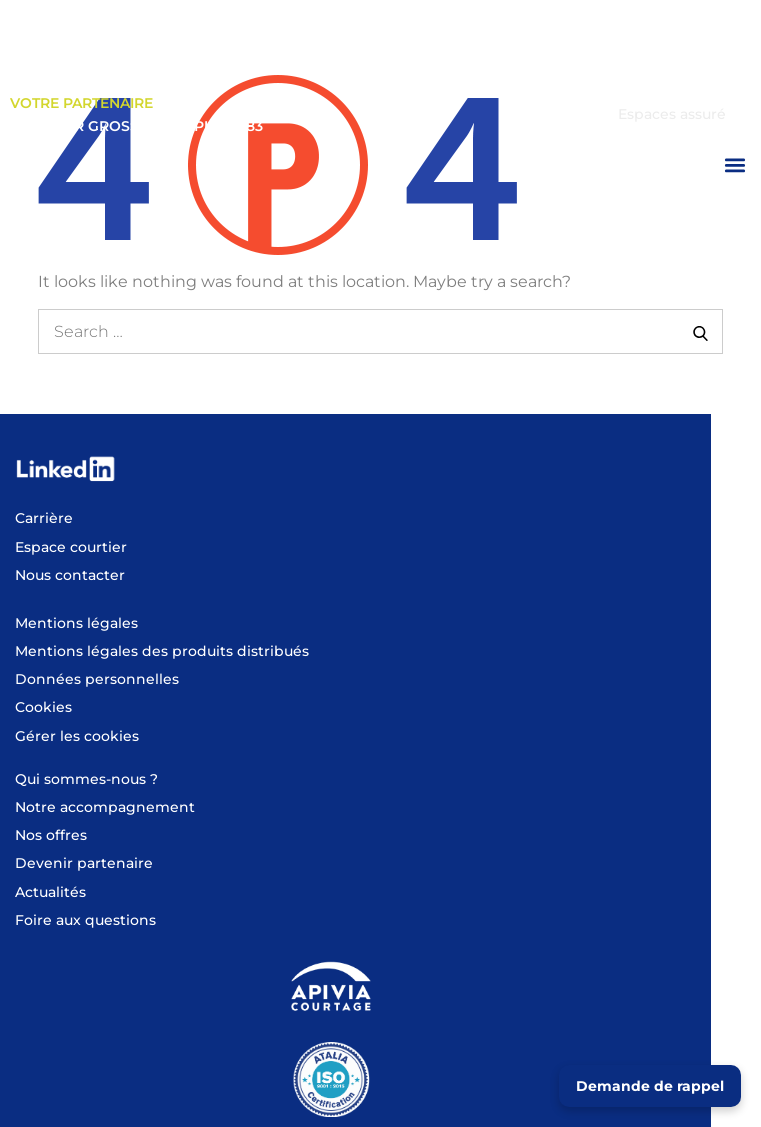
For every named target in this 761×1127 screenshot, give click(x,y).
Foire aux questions (85, 920)
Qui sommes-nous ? (86, 779)
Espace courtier (669, 86)
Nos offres (51, 835)
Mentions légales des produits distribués (162, 651)
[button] (734, 164)
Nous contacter (70, 575)
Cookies (43, 707)
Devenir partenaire (84, 863)
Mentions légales (76, 623)
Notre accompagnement (105, 807)
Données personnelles (97, 679)
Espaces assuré (672, 114)
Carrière (44, 518)
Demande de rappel (650, 1086)
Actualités (50, 892)
